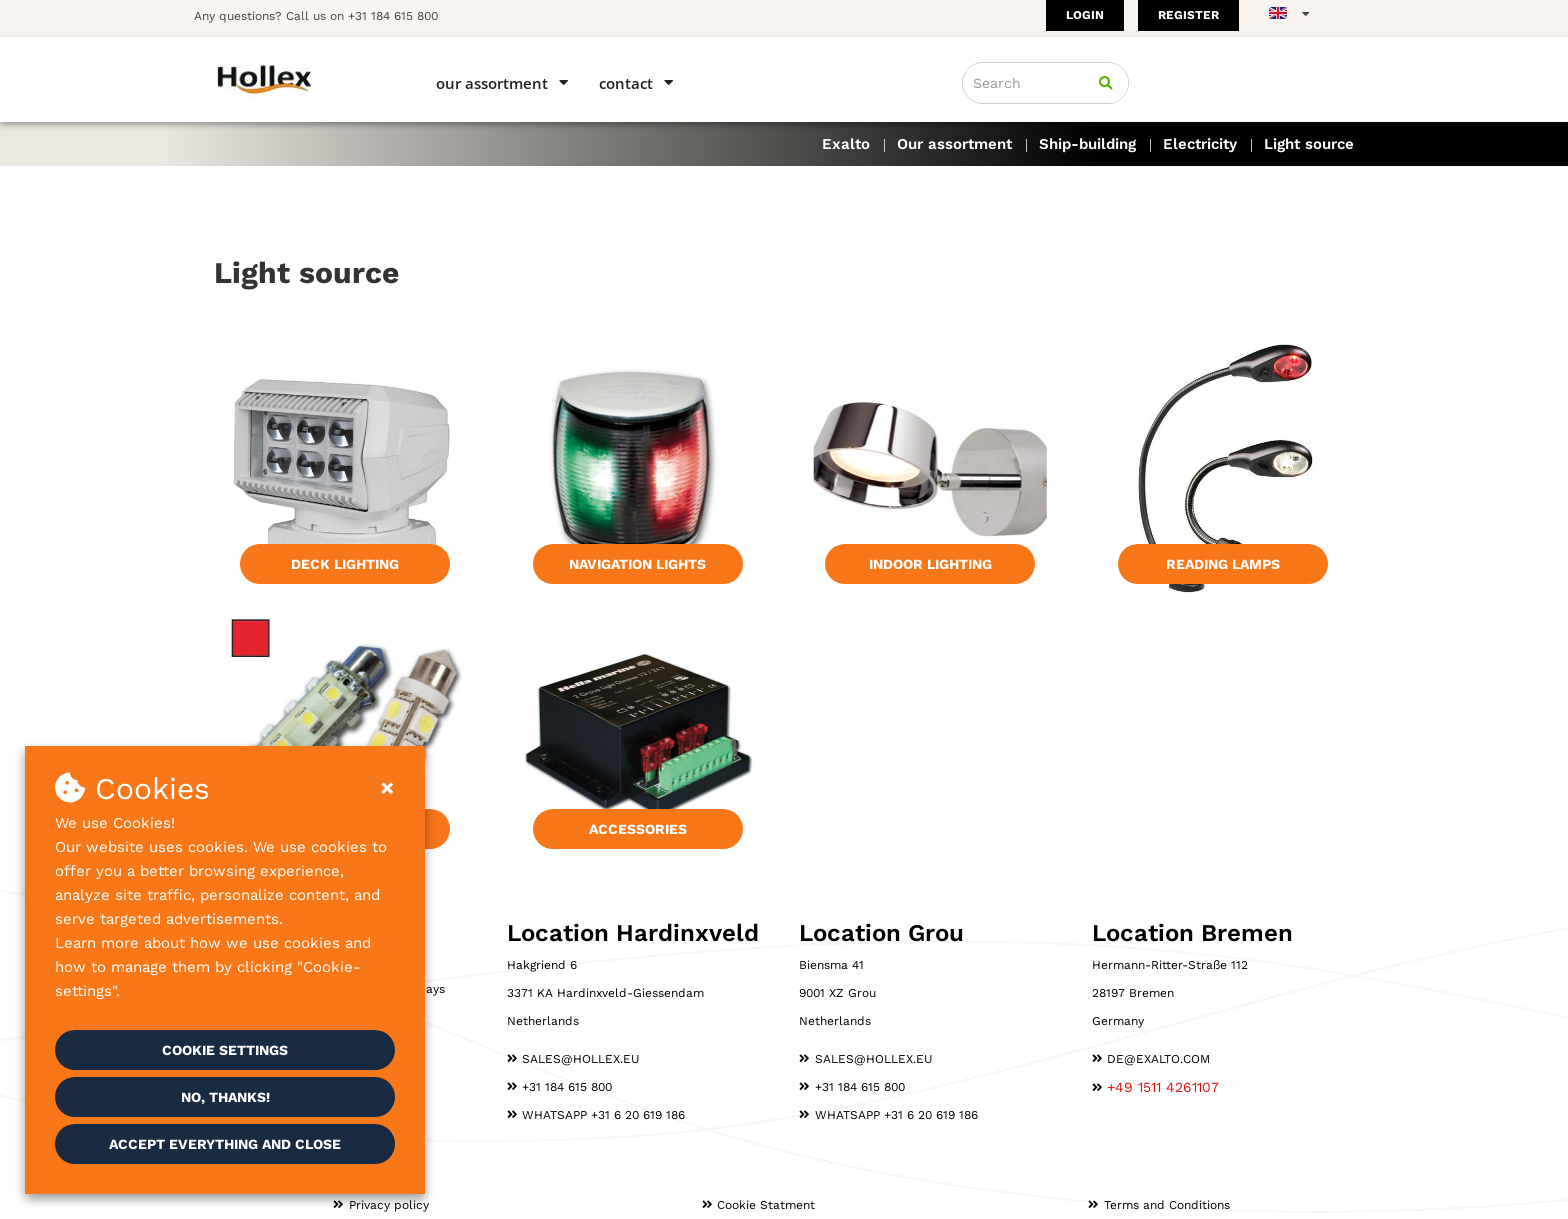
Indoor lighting (930, 564)
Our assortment (492, 83)
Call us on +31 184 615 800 (362, 16)
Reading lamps (1223, 564)
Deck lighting (345, 564)
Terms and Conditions (1167, 1205)
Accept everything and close (225, 1144)
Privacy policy (389, 1205)
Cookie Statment (766, 1205)
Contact (626, 83)
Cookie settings (225, 1050)
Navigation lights (637, 564)
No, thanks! (225, 1097)
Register (1188, 15)
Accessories (638, 829)
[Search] (1106, 83)
